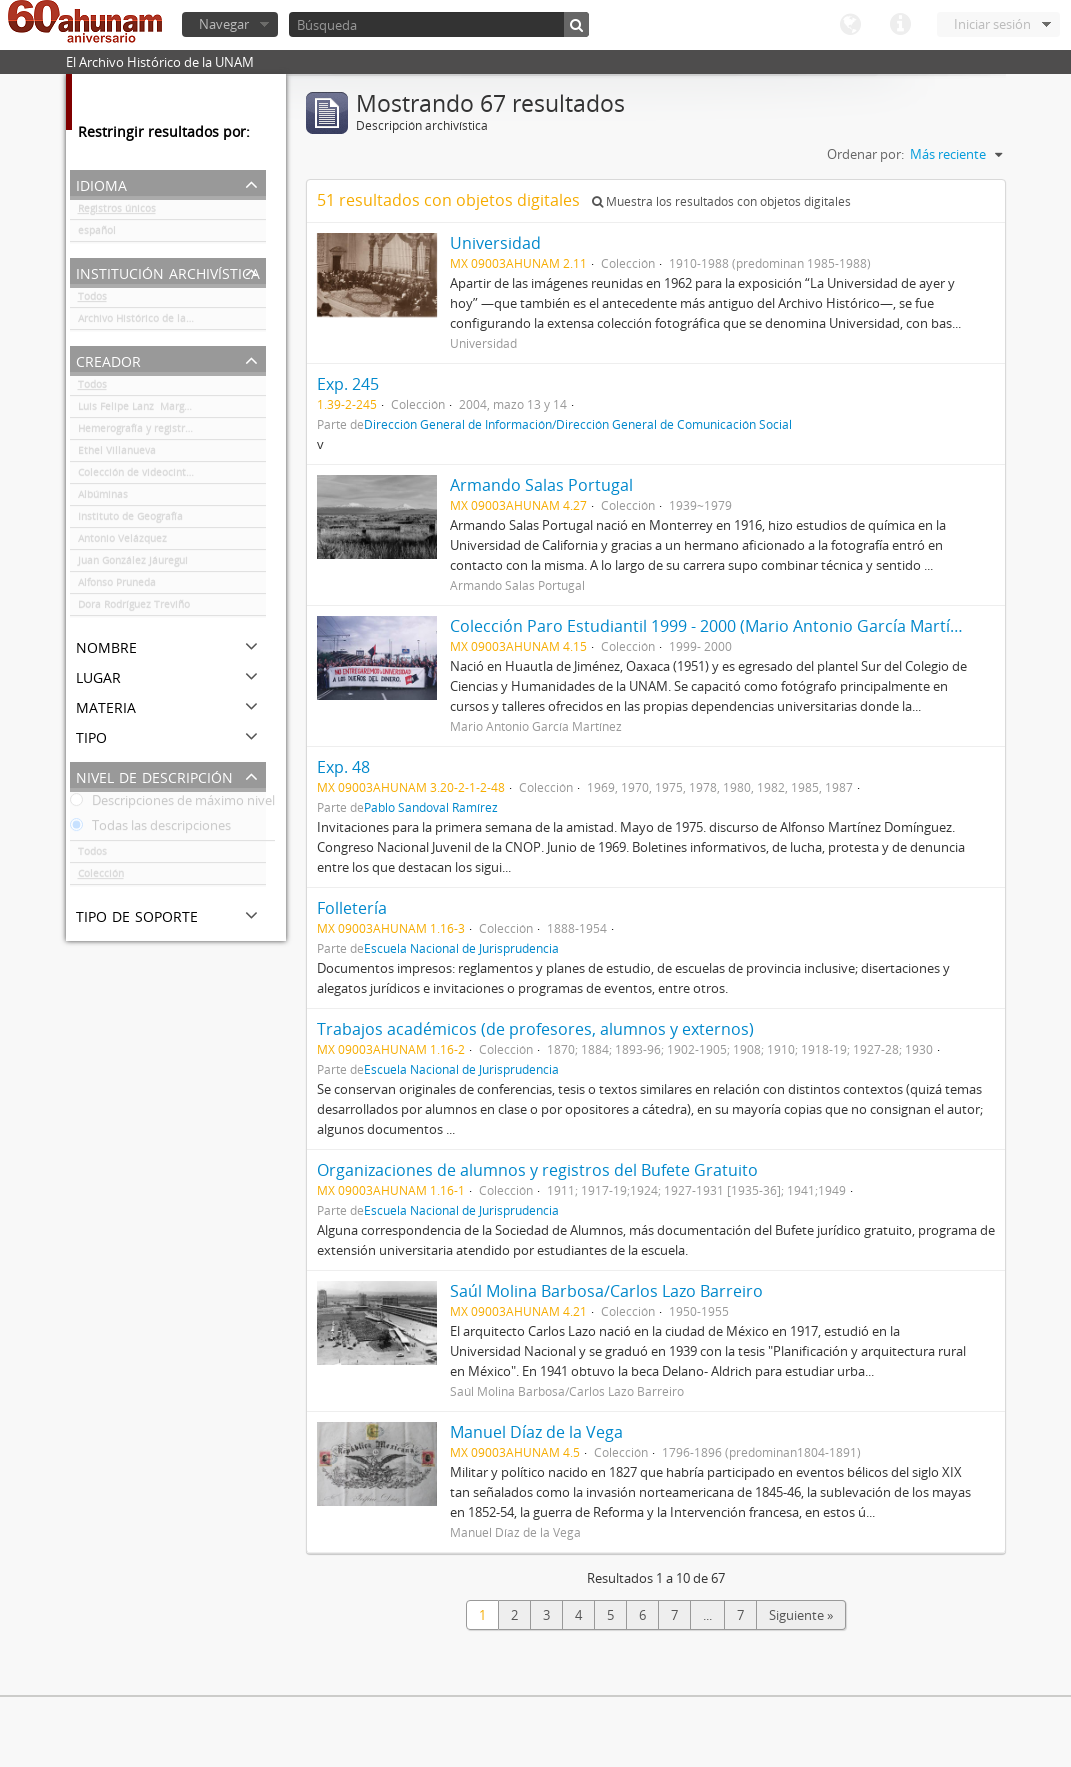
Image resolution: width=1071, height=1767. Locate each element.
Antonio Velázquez (122, 542)
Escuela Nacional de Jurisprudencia (461, 948)
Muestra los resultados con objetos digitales (721, 201)
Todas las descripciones (150, 829)
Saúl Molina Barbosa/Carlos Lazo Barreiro (606, 1291)
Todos (92, 300)
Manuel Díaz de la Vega (536, 1432)
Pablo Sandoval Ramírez (431, 807)
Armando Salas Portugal (541, 485)
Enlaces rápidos (900, 25)
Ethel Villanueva (117, 454)
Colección (101, 877)
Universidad (495, 243)
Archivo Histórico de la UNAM (148, 322)
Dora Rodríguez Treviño (134, 608)
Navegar (224, 24)
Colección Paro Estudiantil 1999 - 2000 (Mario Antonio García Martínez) (715, 626)
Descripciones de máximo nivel (172, 804)
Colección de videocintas (137, 476)
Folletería (352, 908)
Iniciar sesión (992, 24)
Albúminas (103, 498)
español (97, 234)
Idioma (850, 25)
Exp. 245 (348, 384)
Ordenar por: (865, 154)
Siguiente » (801, 1615)
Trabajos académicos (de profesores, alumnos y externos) (535, 1029)
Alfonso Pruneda (120, 586)
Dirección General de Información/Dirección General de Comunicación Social (578, 424)
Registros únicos (117, 212)
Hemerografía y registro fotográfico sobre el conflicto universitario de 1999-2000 (172, 432)
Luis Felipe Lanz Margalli (138, 410)
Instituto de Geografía (130, 520)
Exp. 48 (343, 767)
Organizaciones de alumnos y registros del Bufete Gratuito (537, 1170)
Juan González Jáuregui (133, 564)
